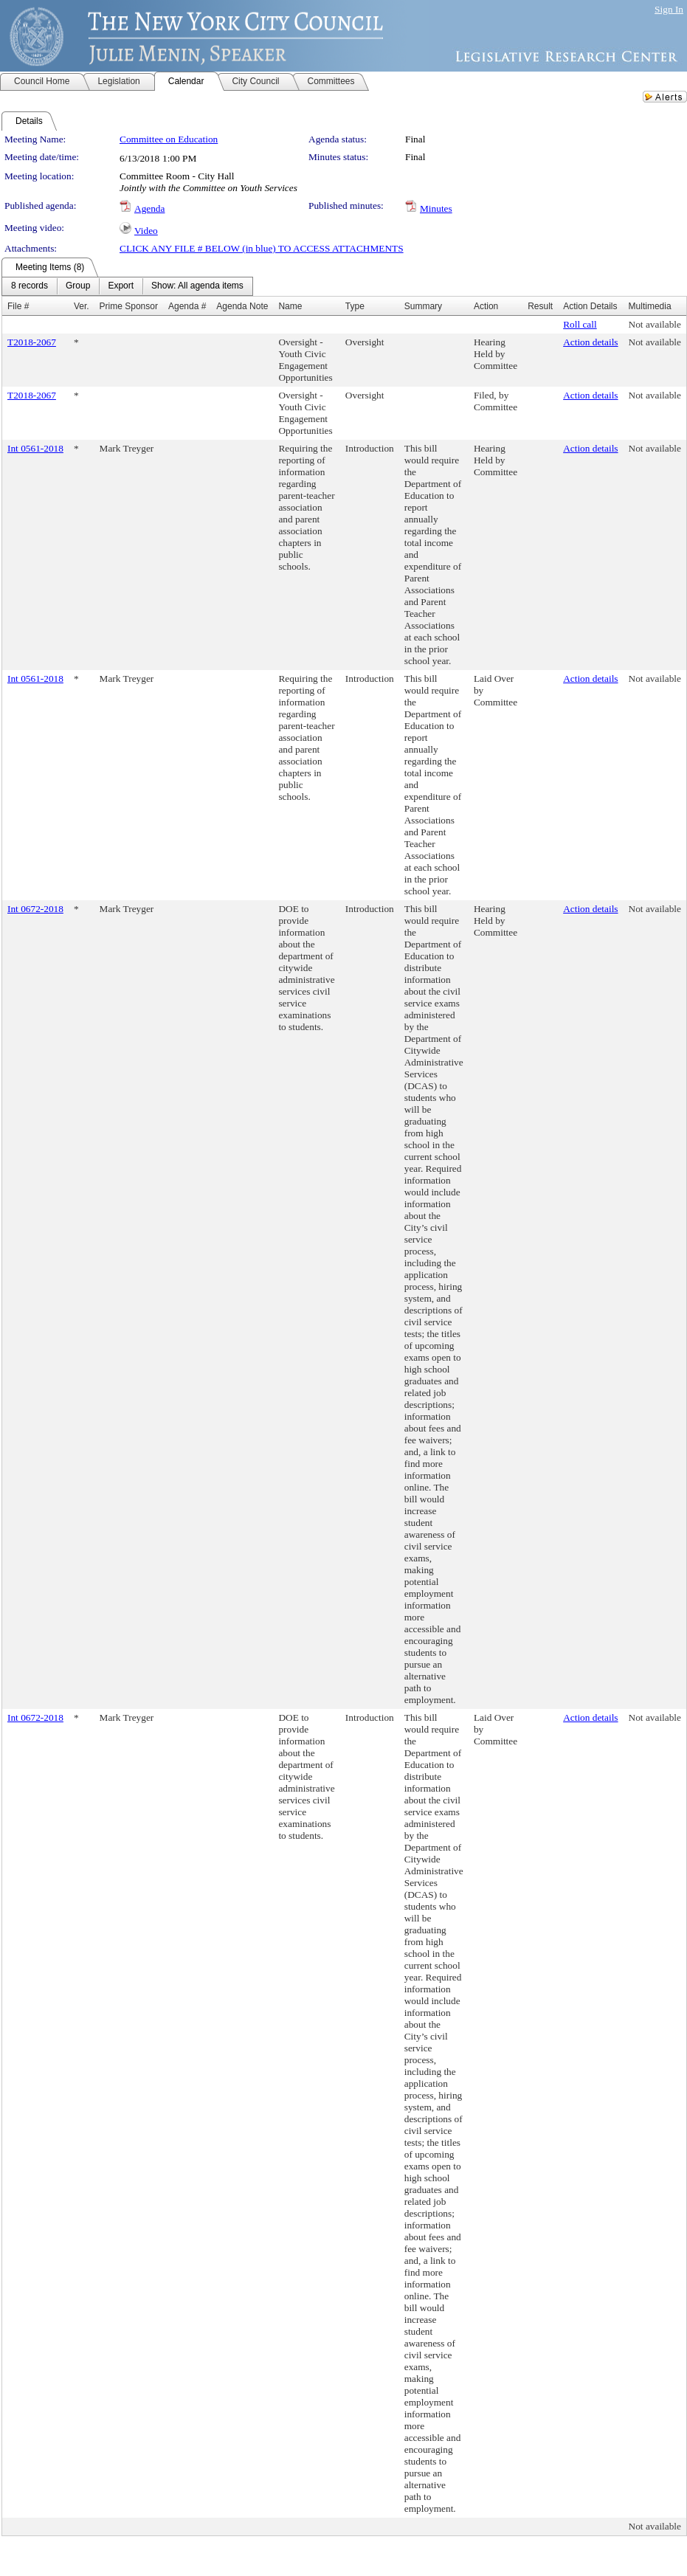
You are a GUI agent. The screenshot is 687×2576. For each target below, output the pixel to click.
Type (355, 306)
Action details (590, 342)
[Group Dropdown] (78, 286)
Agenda (149, 208)
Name (290, 306)
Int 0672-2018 (35, 908)
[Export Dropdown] (120, 286)
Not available (655, 324)
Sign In (669, 9)
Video (146, 230)
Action (486, 306)
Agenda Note (242, 306)
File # (18, 306)
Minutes (436, 208)
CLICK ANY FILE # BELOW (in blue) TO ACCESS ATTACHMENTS (262, 248)
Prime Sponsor (129, 306)
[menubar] (127, 286)
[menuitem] (29, 286)
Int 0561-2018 (35, 448)
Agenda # (187, 306)
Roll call (580, 324)
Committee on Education (169, 139)
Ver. (81, 306)
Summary (423, 306)
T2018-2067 (31, 342)
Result (540, 306)
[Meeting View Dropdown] (197, 286)
